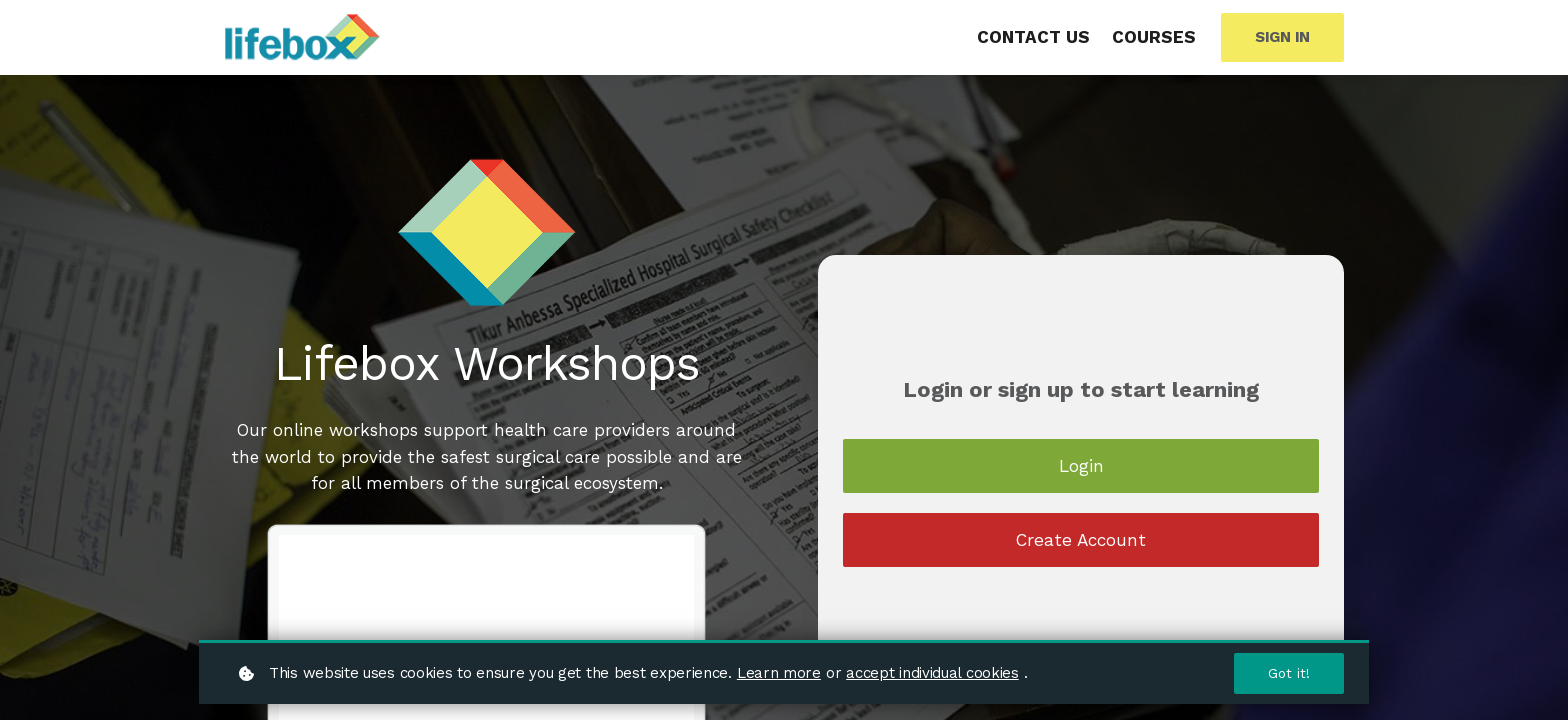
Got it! (1288, 673)
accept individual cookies (932, 672)
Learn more (779, 672)
